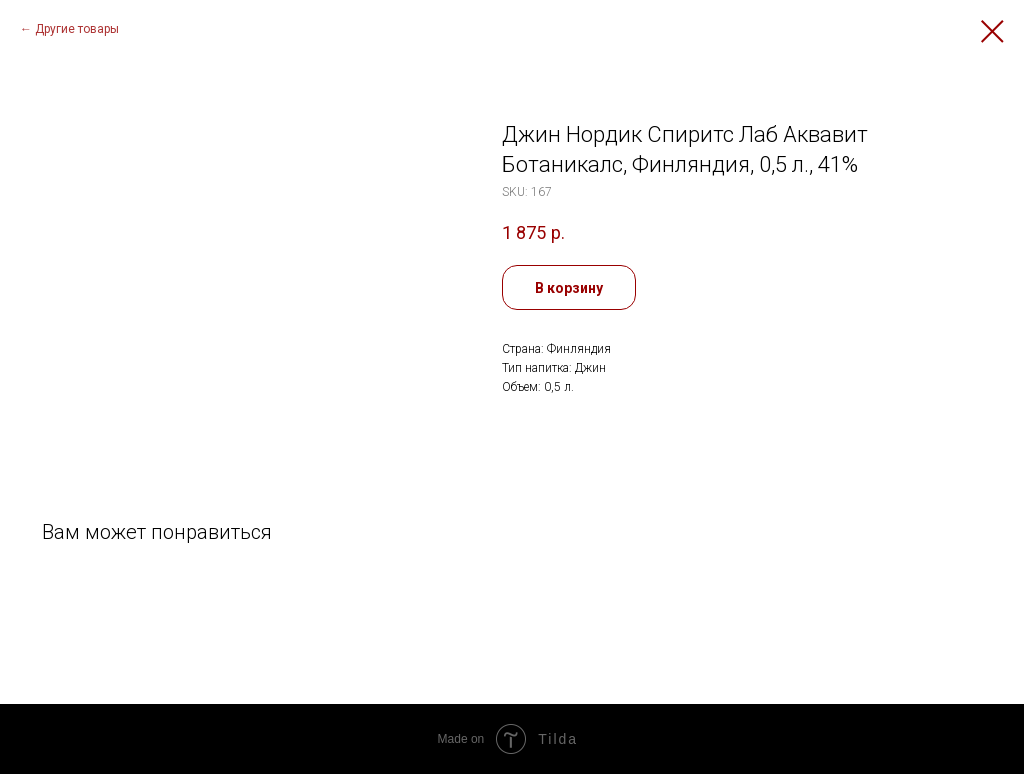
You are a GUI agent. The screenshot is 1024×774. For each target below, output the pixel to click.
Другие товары (77, 29)
